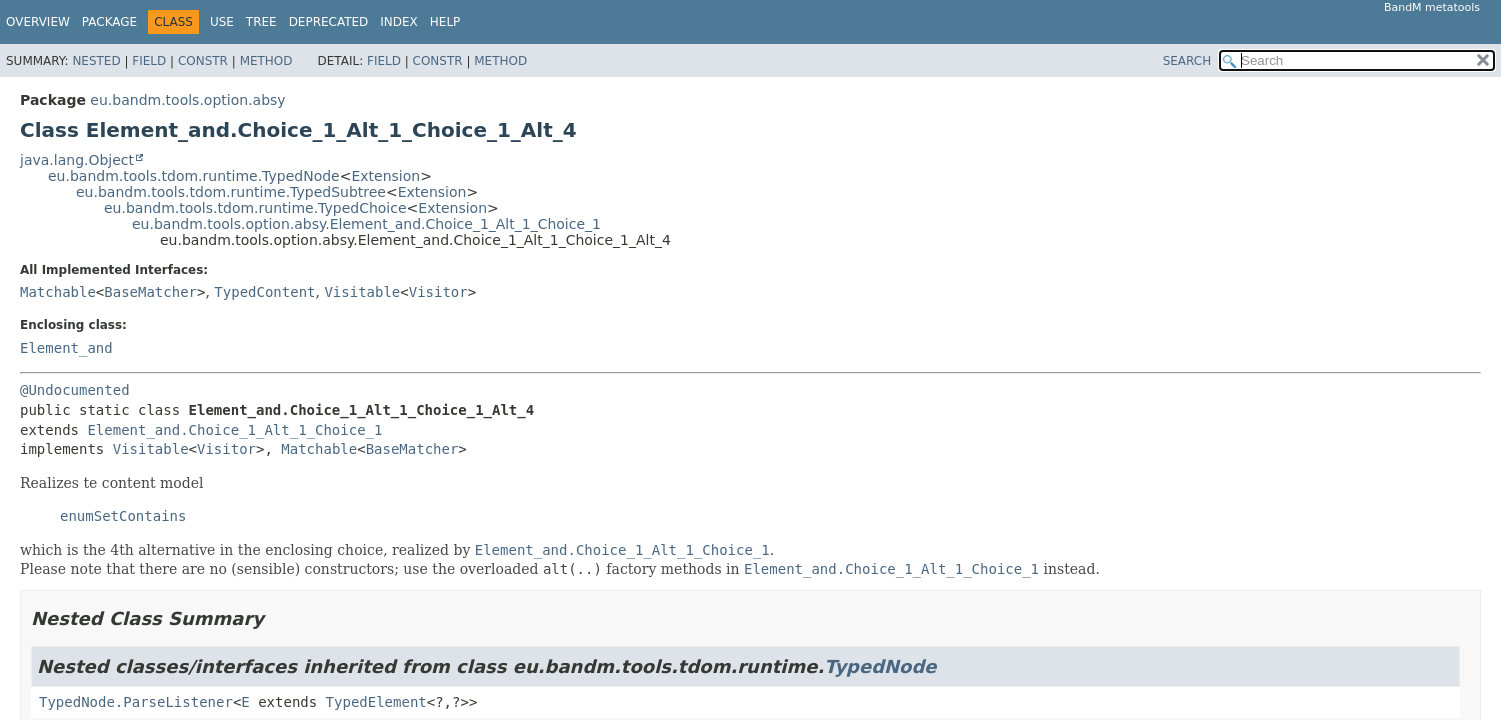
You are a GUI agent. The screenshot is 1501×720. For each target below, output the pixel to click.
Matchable (58, 292)
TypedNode (880, 666)
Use (222, 22)
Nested (96, 61)
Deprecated (329, 22)
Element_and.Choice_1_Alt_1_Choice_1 (234, 430)
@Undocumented (75, 390)
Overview (38, 22)
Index (399, 22)
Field (149, 61)
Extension (385, 176)
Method (266, 61)
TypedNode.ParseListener (136, 702)
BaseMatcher (150, 292)
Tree (261, 22)
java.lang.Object (77, 160)
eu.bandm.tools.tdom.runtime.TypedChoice (255, 208)
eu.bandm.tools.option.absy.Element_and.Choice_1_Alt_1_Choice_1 (366, 224)
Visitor (438, 292)
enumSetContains (123, 516)
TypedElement (376, 702)
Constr (203, 61)
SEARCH (1187, 61)
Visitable (362, 292)
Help (445, 22)
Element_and (66, 348)
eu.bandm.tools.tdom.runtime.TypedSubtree (231, 192)
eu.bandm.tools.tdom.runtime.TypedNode (194, 176)
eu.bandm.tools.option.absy (187, 100)
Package (109, 22)
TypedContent (264, 292)
